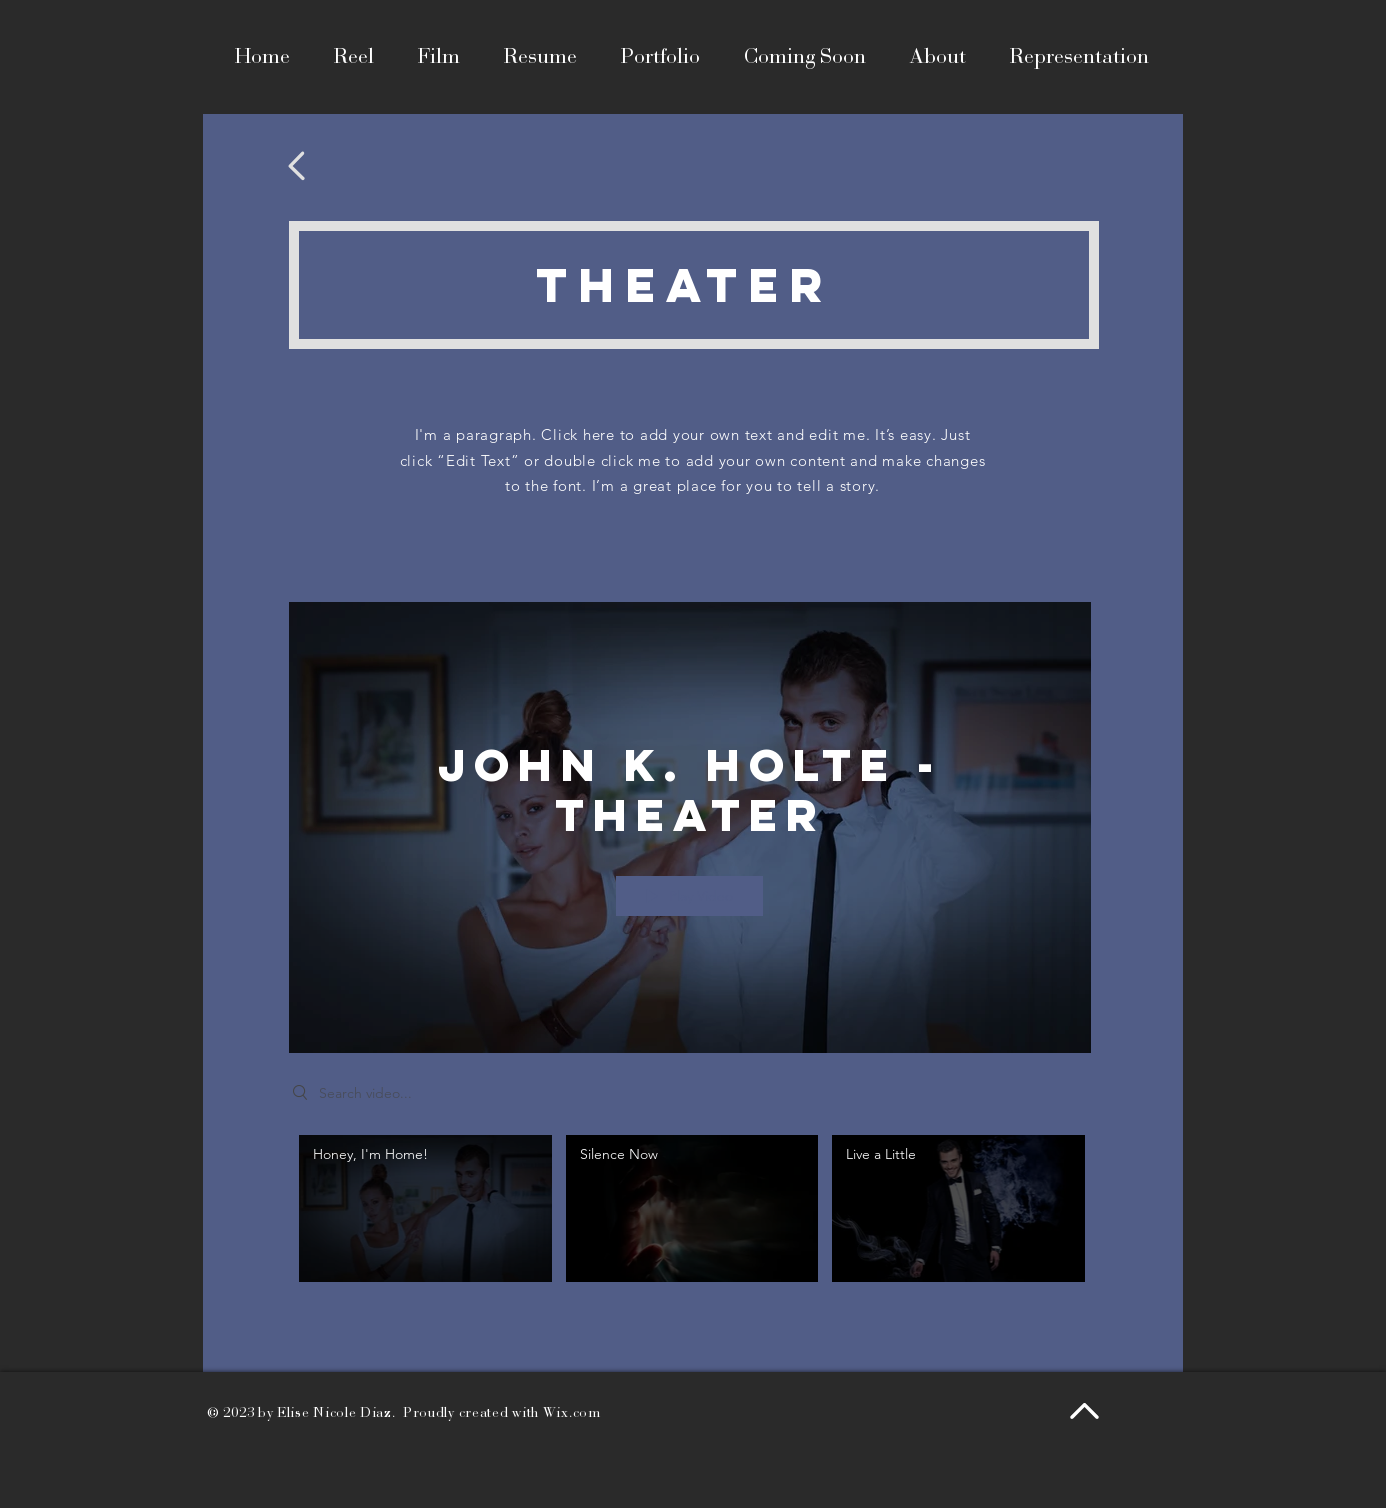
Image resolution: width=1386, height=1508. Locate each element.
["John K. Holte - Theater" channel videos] (690, 1213)
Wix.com (572, 1412)
